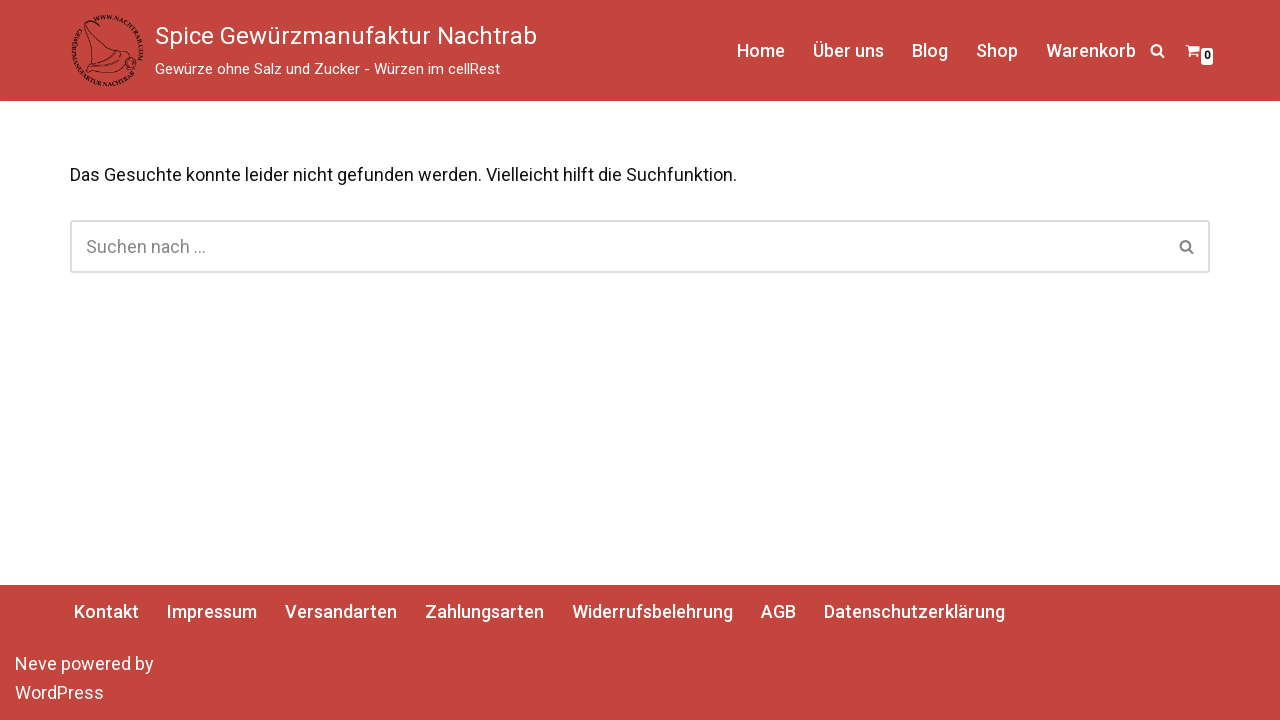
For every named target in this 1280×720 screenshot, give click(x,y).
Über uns (848, 50)
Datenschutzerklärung (914, 611)
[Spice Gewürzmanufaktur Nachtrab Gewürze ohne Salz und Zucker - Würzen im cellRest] (303, 50)
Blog (930, 50)
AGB (778, 611)
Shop (997, 50)
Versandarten (341, 611)
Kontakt (106, 611)
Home (761, 50)
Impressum (212, 611)
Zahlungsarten (484, 611)
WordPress (59, 692)
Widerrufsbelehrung (652, 611)
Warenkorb (1091, 50)
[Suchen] (1157, 50)
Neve (36, 663)
